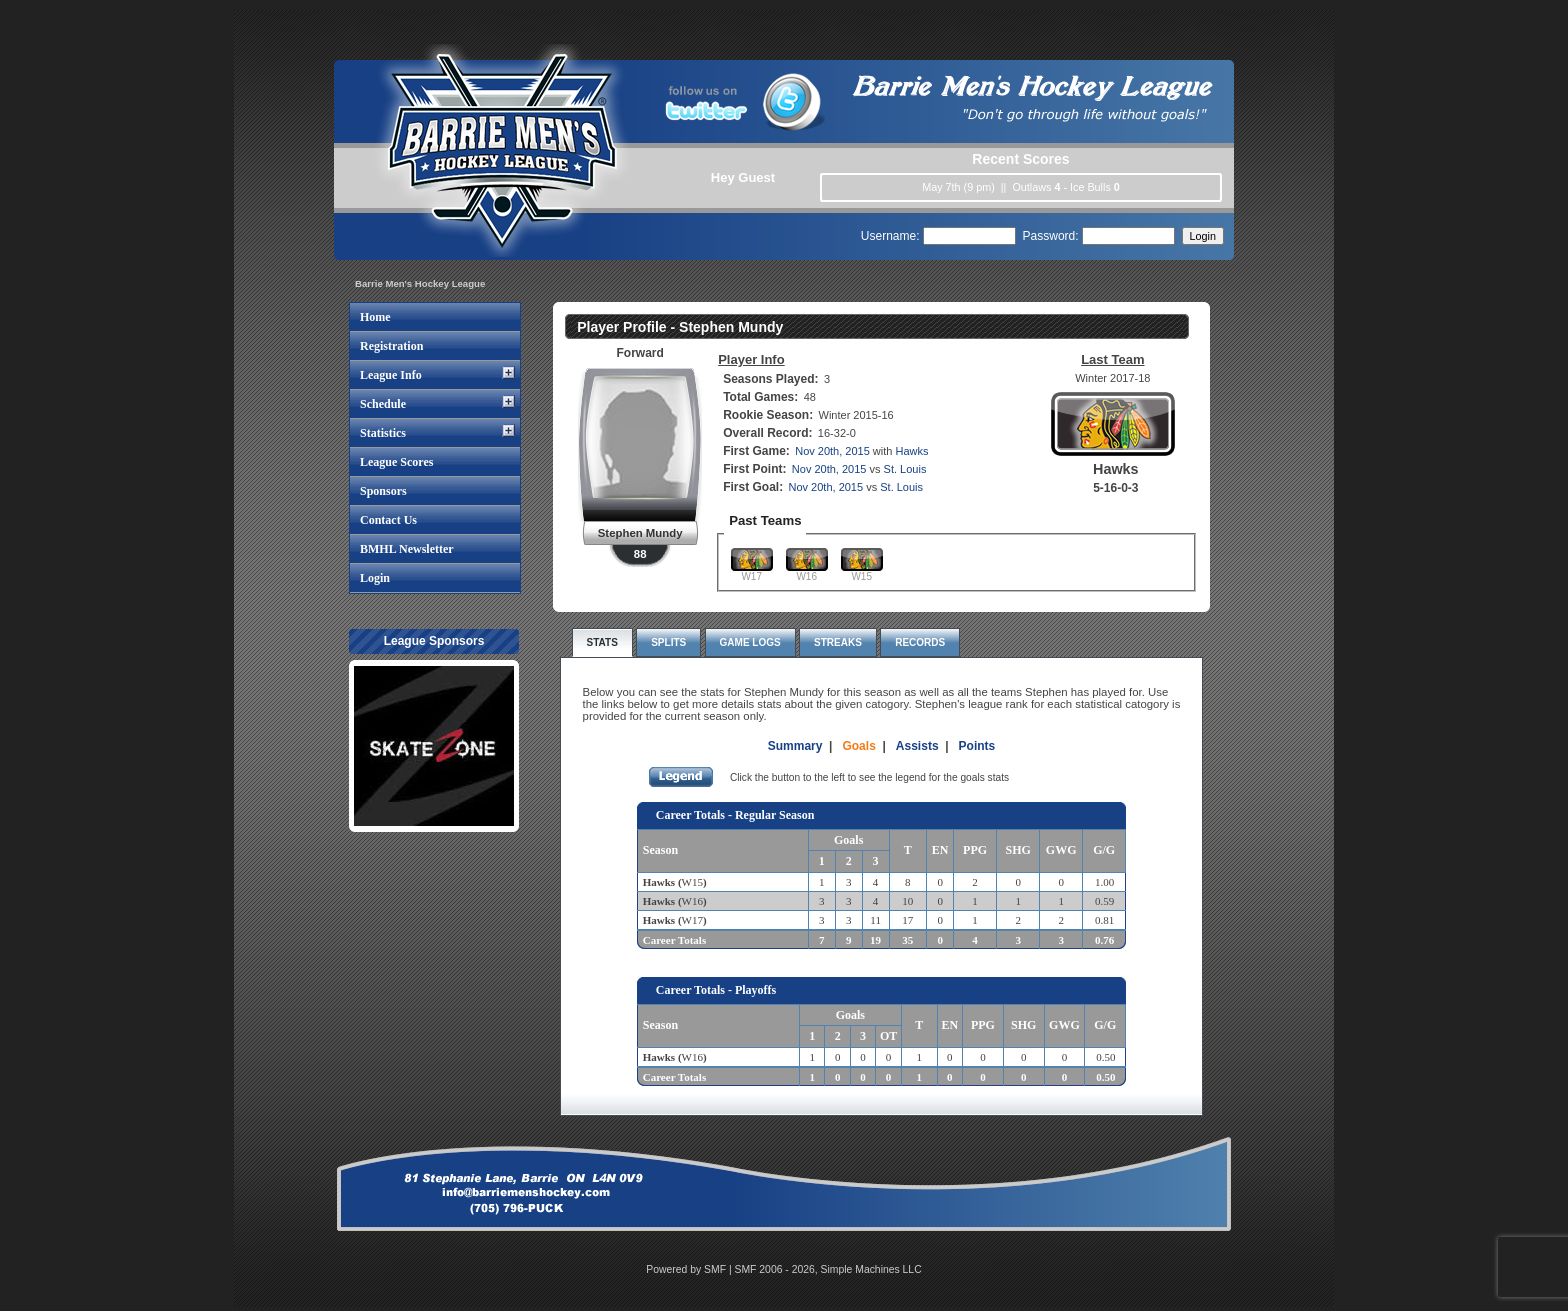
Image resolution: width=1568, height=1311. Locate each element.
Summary (795, 746)
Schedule (383, 404)
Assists (917, 746)
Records (920, 642)
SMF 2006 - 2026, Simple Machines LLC (828, 1269)
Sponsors (383, 491)
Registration (391, 346)
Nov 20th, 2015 (832, 451)
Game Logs (750, 642)
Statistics (383, 433)
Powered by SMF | (690, 1269)
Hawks (912, 451)
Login (375, 578)
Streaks (838, 642)
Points (977, 746)
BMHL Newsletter (407, 549)
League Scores (396, 462)
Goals (858, 746)
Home (375, 317)
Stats (602, 642)
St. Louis (905, 469)
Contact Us (388, 520)
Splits (668, 642)
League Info (391, 375)
